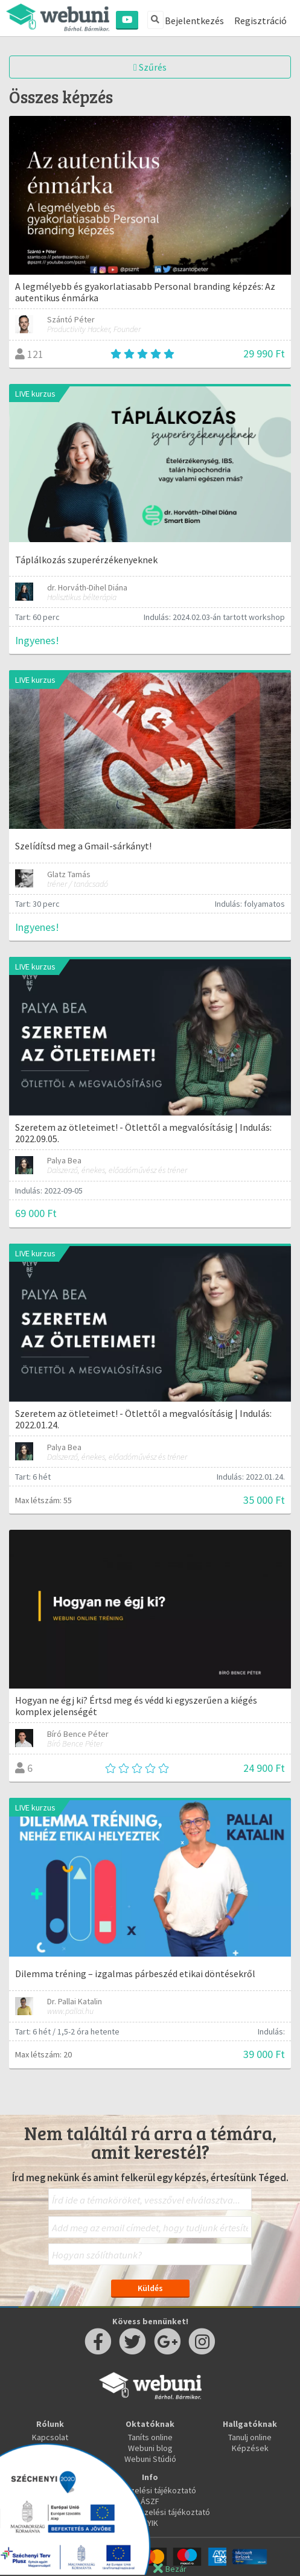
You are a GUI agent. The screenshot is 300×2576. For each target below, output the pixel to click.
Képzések (250, 2448)
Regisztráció (260, 20)
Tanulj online (250, 2437)
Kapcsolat (50, 2437)
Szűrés (150, 67)
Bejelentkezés (194, 20)
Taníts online (150, 2437)
